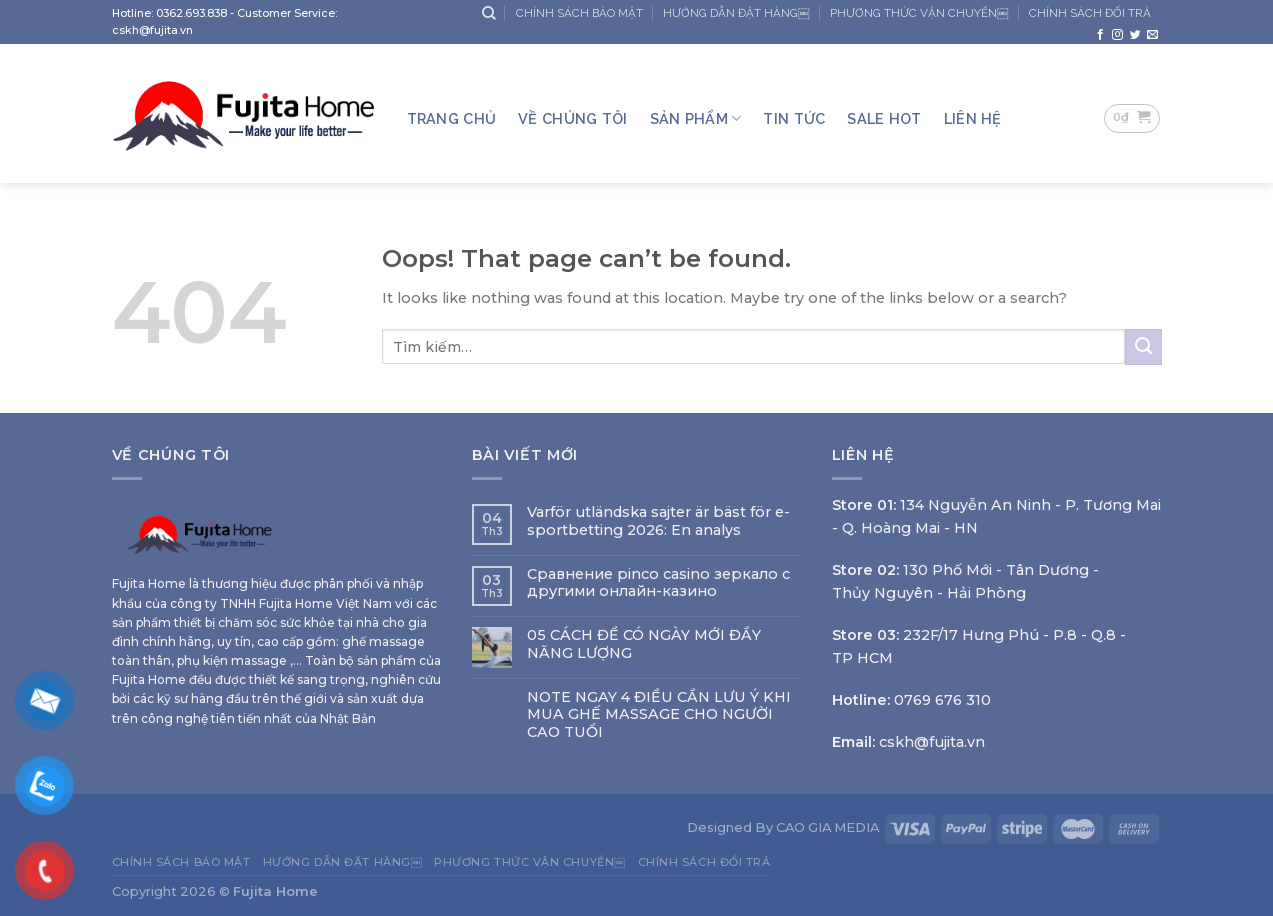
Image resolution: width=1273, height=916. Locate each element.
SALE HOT (884, 118)
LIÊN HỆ (973, 118)
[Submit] (1143, 347)
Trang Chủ (452, 118)
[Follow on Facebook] (1100, 35)
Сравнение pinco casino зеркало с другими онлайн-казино (658, 583)
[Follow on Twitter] (1135, 35)
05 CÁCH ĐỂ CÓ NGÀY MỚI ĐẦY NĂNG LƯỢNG (644, 644)
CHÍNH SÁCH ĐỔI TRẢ (1090, 13)
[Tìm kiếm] (489, 13)
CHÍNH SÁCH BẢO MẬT (579, 13)
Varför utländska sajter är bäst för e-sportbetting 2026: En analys (658, 521)
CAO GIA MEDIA (827, 827)
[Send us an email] (1152, 35)
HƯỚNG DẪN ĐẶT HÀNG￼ (736, 13)
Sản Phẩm (696, 118)
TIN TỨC (794, 118)
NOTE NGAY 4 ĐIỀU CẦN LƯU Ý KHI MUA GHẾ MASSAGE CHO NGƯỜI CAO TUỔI (659, 715)
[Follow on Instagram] (1117, 35)
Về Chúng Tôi (572, 118)
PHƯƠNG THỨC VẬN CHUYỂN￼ (919, 13)
